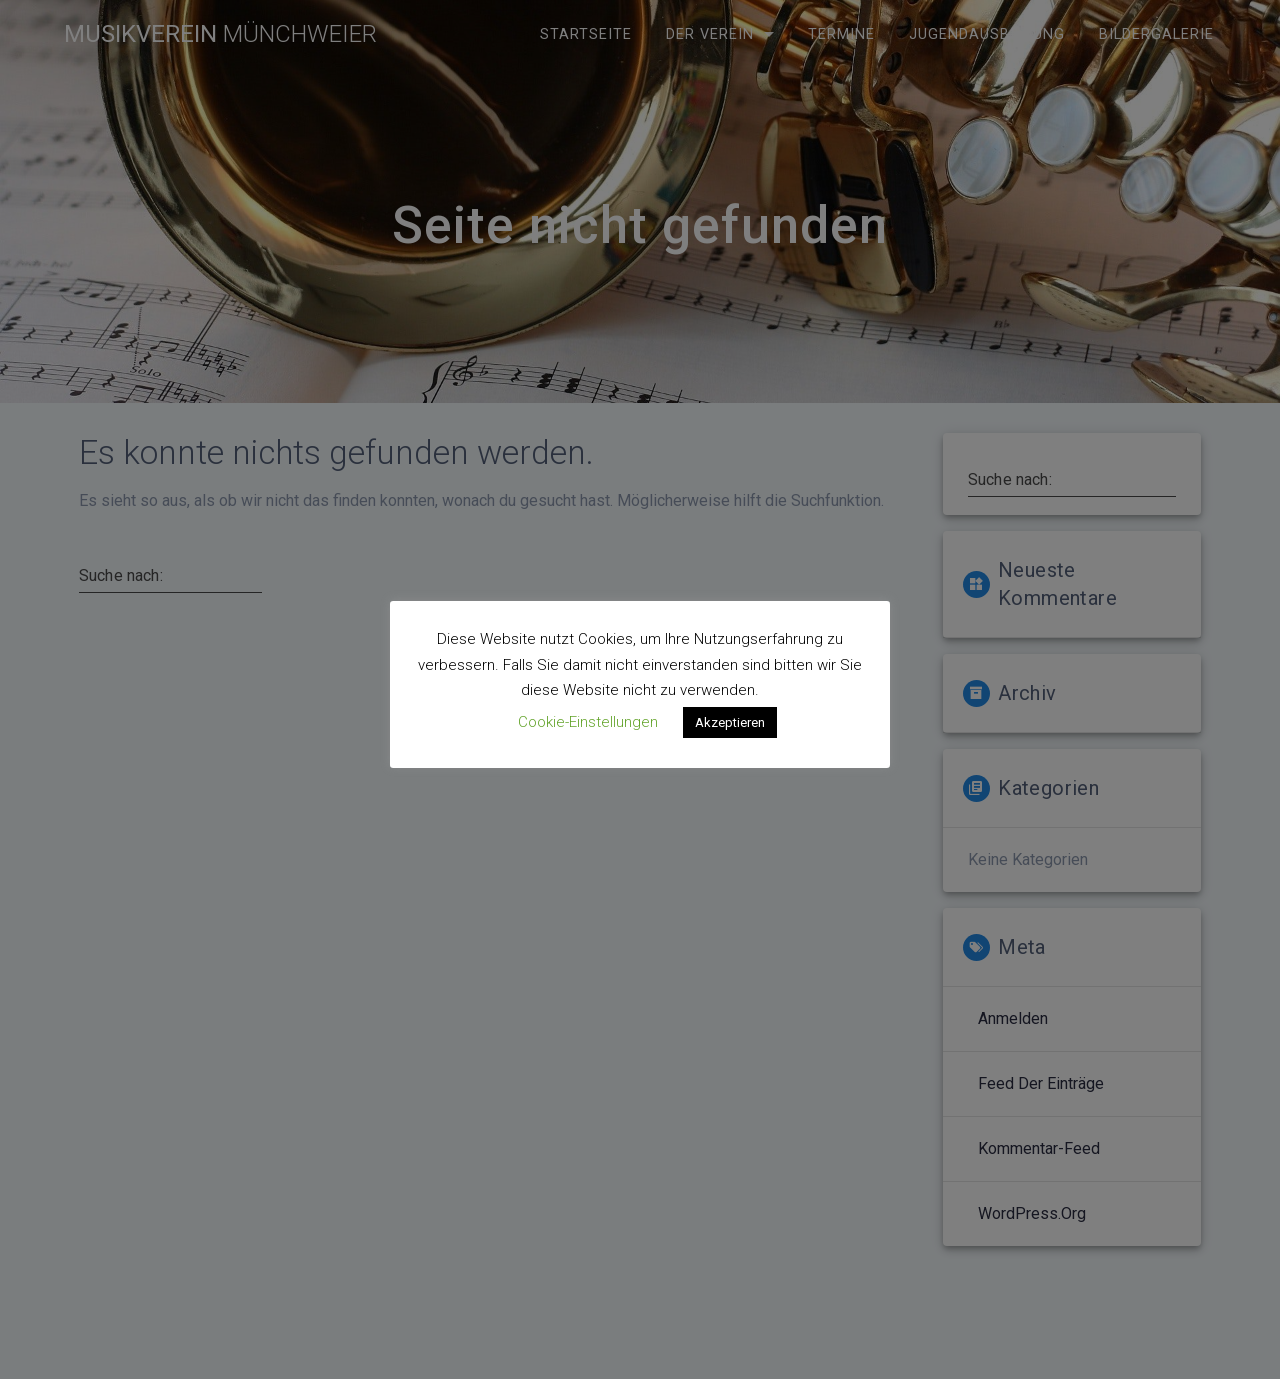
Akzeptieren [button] (730, 722)
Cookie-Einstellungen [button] (588, 722)
